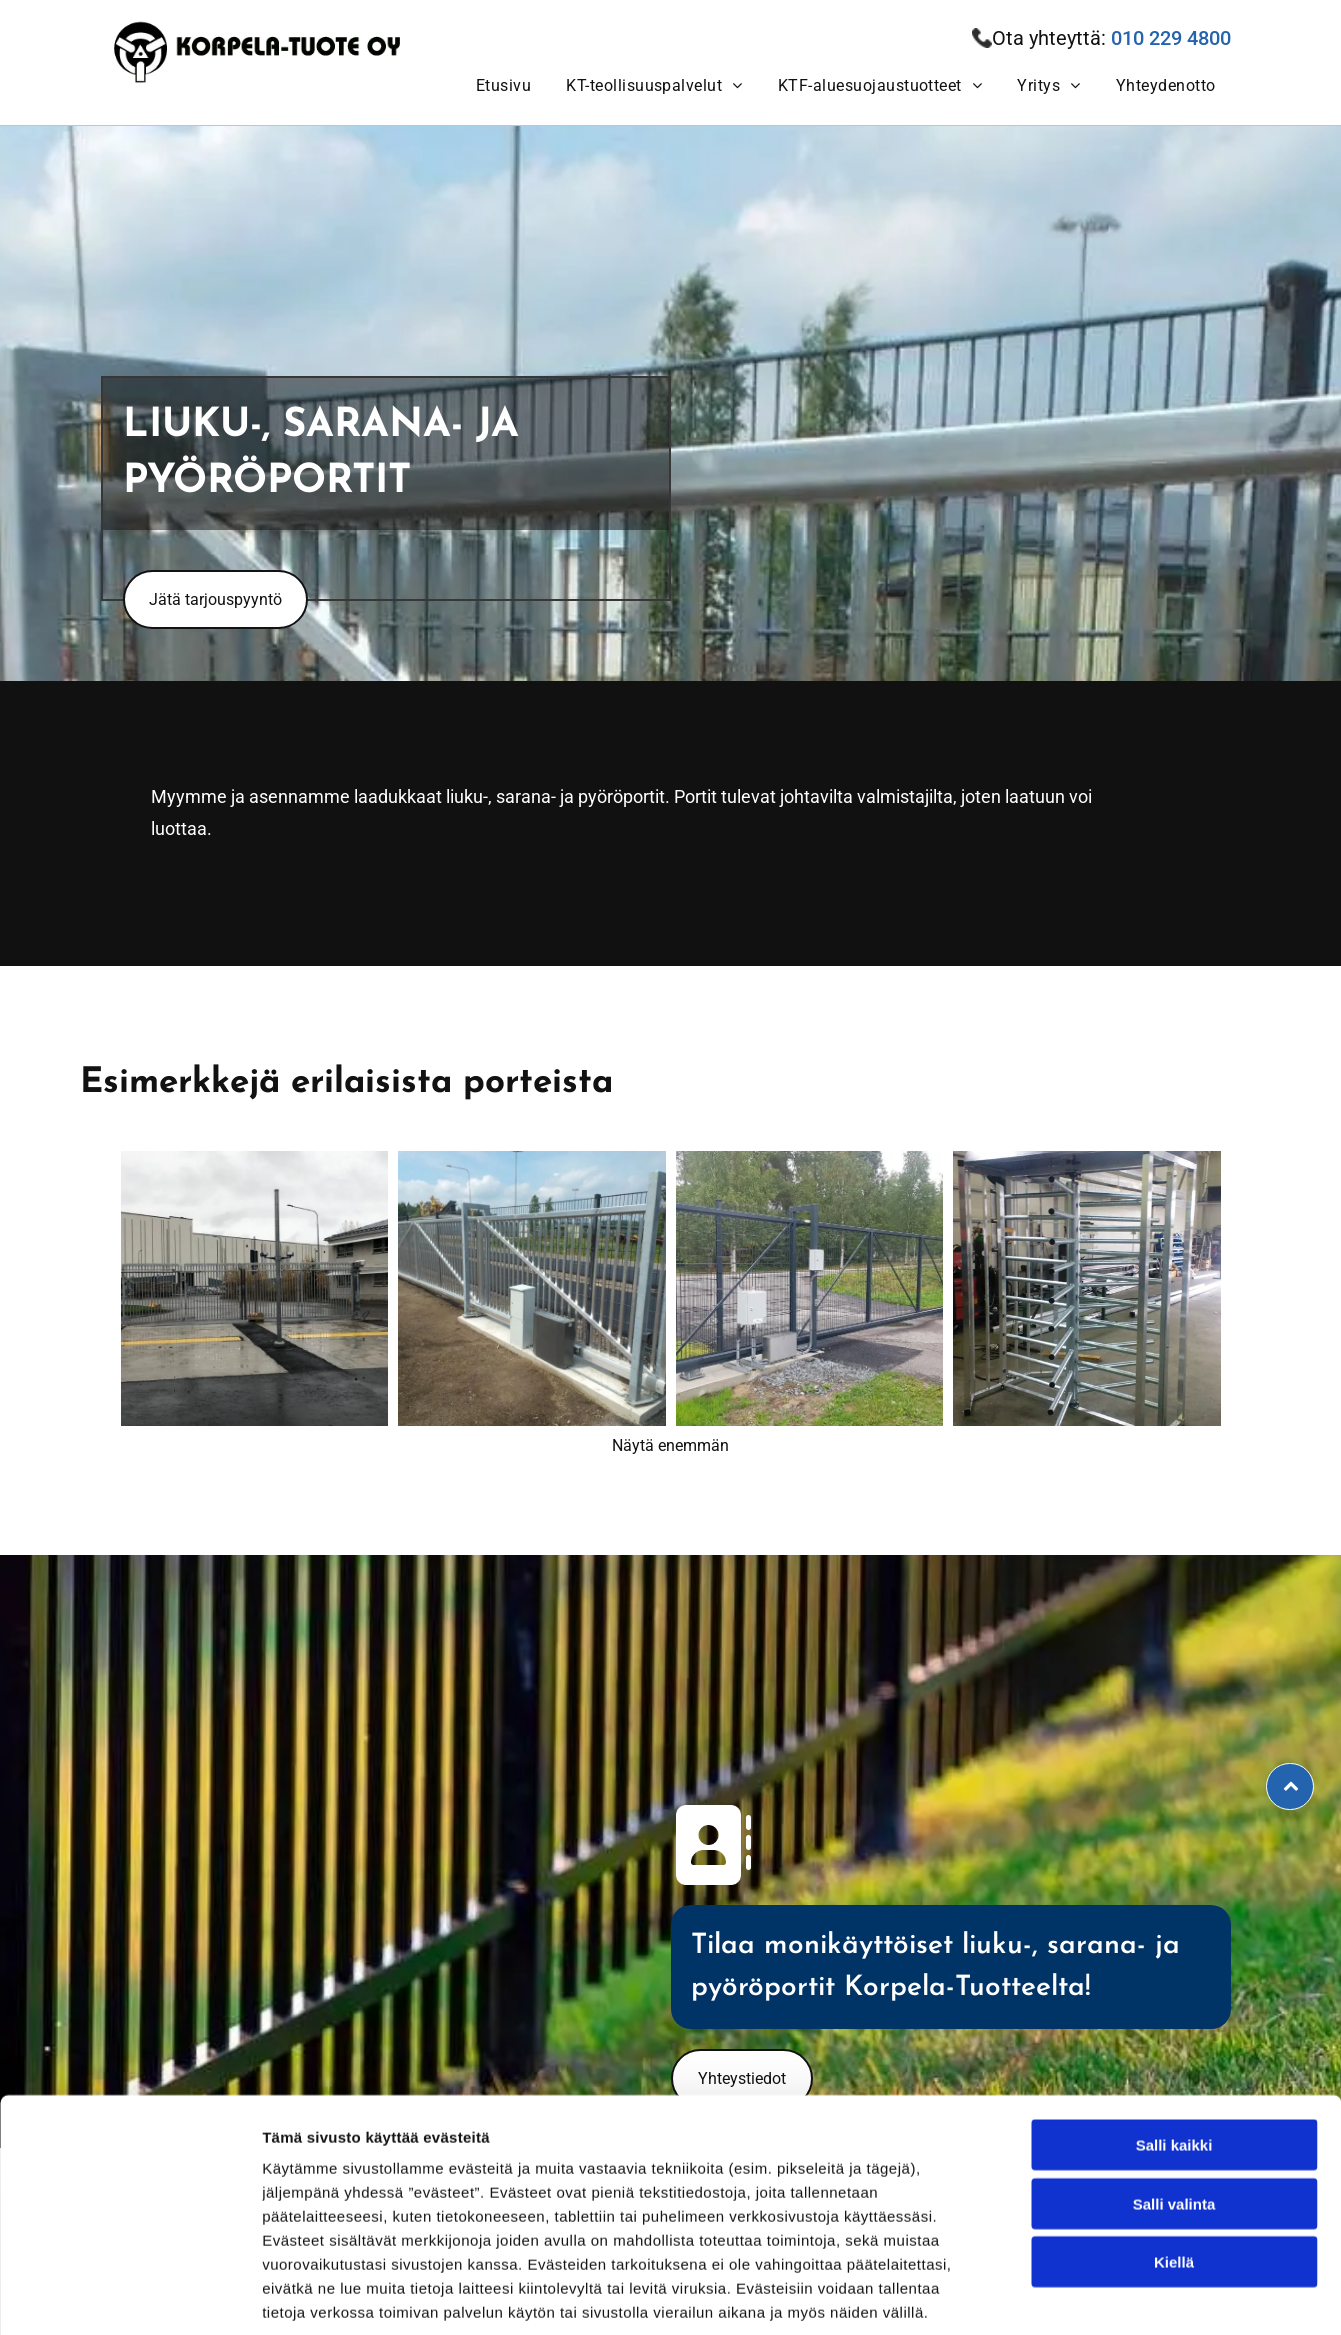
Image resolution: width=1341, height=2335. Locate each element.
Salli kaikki (1174, 2047)
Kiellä (1174, 2164)
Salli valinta (1174, 2106)
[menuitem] (501, 85)
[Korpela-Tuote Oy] (255, 1291)
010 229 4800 (1171, 38)
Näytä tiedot (1069, 2295)
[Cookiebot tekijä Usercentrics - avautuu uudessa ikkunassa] (129, 2296)
